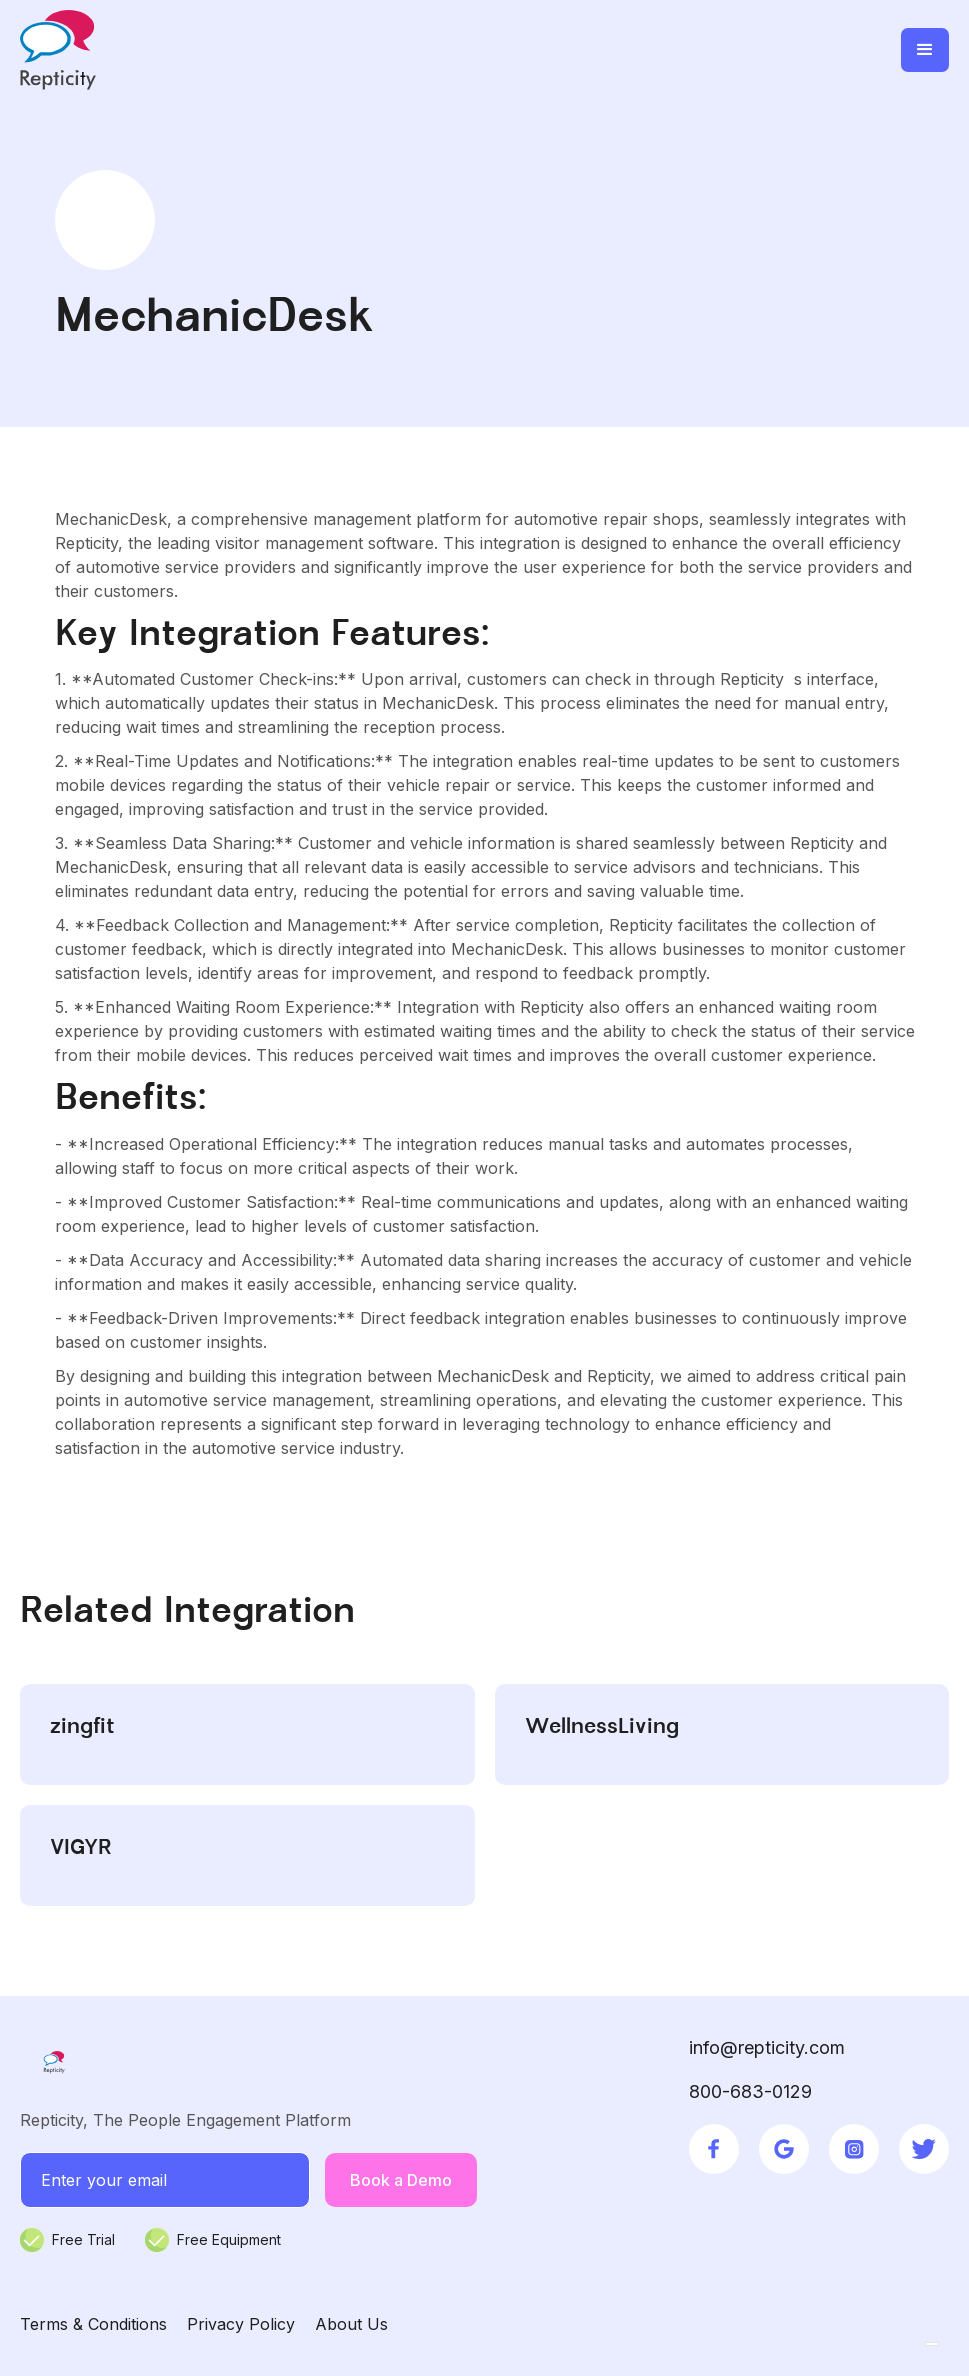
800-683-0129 (750, 2091)
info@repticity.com (767, 2047)
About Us (351, 2324)
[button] (925, 50)
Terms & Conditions (93, 2324)
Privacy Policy (241, 2324)
